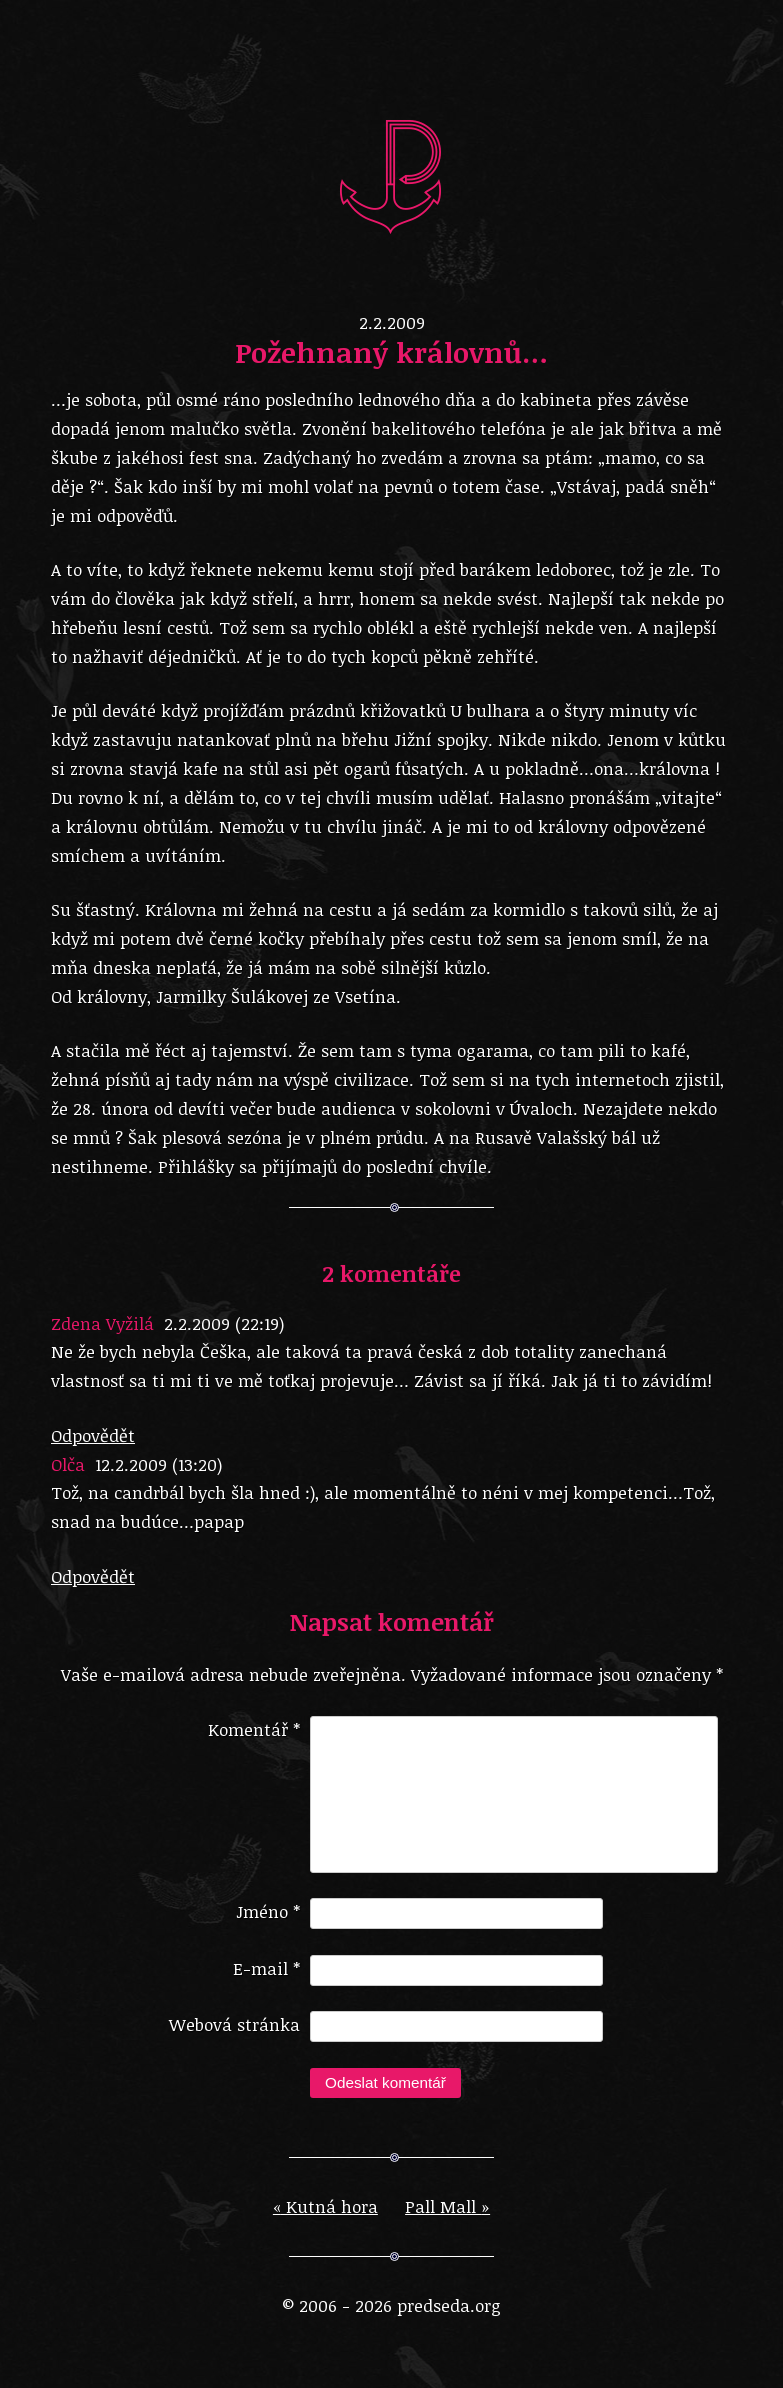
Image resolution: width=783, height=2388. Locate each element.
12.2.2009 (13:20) (158, 1464)
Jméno (268, 1927)
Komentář (254, 1729)
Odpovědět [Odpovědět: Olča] (93, 1576)
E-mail (266, 1984)
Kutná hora (325, 2222)
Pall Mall (447, 2222)
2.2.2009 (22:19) (224, 1323)
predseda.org (392, 175)
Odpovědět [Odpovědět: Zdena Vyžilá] (93, 1435)
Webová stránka (234, 2040)
